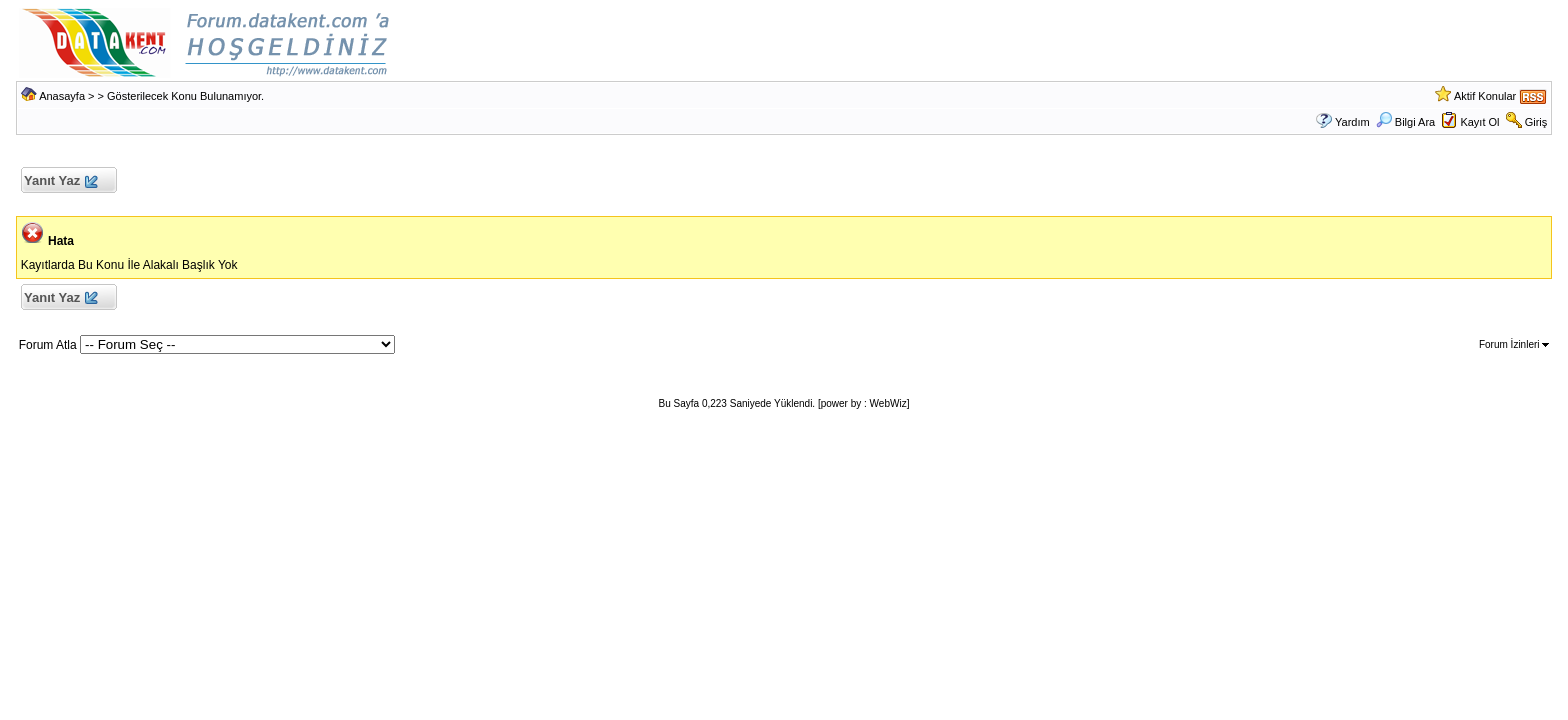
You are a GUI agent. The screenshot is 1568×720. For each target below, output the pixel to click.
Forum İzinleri (1514, 344)
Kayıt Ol (1479, 122)
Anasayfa (62, 96)
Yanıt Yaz (60, 181)
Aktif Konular (1485, 96)
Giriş (1536, 122)
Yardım (1352, 122)
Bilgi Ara (1405, 122)
